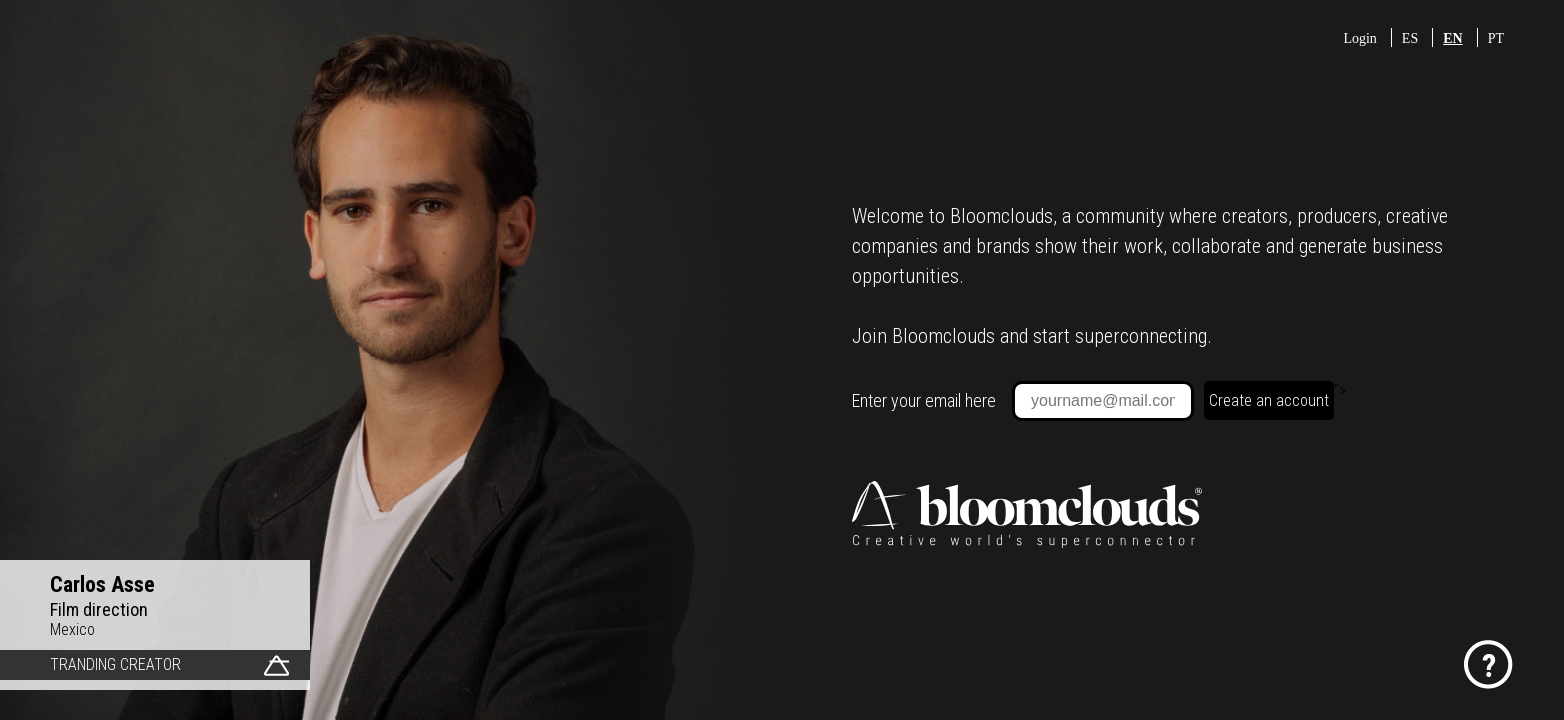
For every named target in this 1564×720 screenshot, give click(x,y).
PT (1496, 38)
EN (1452, 38)
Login (1359, 38)
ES (1410, 38)
